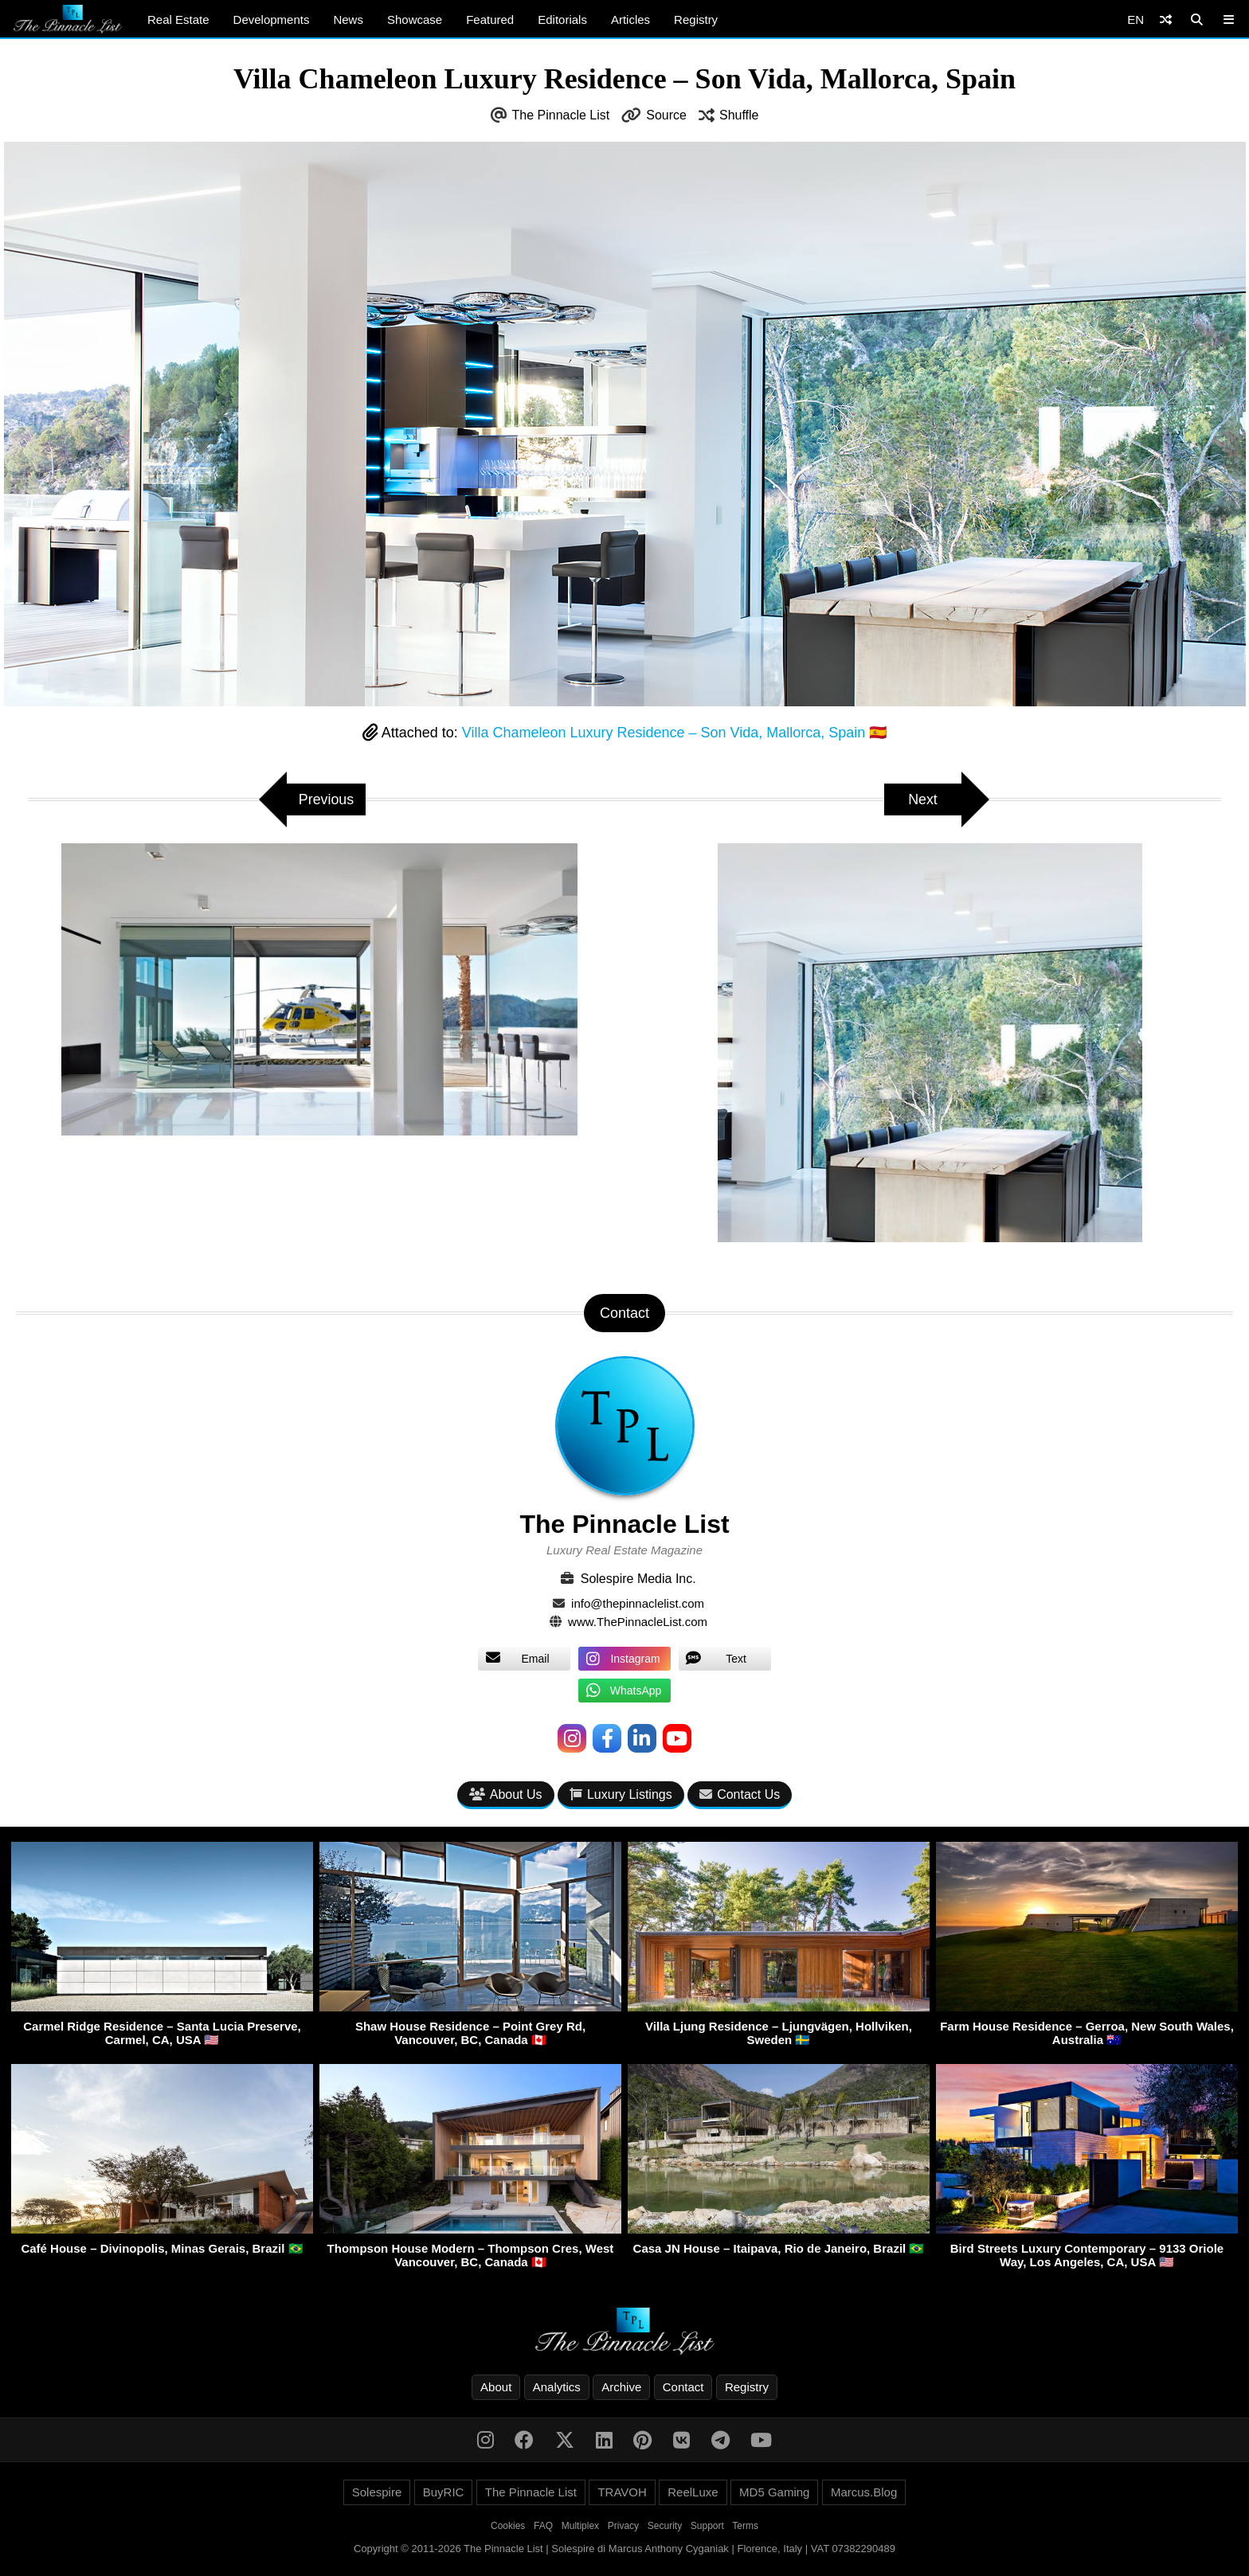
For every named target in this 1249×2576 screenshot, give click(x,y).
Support (707, 2525)
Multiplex (580, 2525)
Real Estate (178, 19)
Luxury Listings (621, 1794)
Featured (490, 19)
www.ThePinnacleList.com (637, 1621)
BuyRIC (443, 2492)
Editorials (562, 19)
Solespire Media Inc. (638, 1578)
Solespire (377, 2492)
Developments (271, 19)
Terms (745, 2525)
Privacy (623, 2525)
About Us (505, 1794)
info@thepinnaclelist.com (637, 1603)
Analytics (557, 2387)
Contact (683, 2387)
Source (666, 115)
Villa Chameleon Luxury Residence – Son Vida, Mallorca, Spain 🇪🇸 (674, 733)
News (348, 19)
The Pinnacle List (561, 115)
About (495, 2387)
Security (665, 2525)
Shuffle (739, 115)
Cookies (508, 2525)
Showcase (414, 19)
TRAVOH (621, 2492)
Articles (630, 19)
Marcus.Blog (864, 2492)
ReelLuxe (693, 2492)
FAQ (543, 2525)
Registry (696, 19)
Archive (621, 2387)
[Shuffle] (1166, 19)
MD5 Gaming (774, 2492)
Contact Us (739, 1794)
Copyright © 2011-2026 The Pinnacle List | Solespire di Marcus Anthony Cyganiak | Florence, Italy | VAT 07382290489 (624, 2549)
